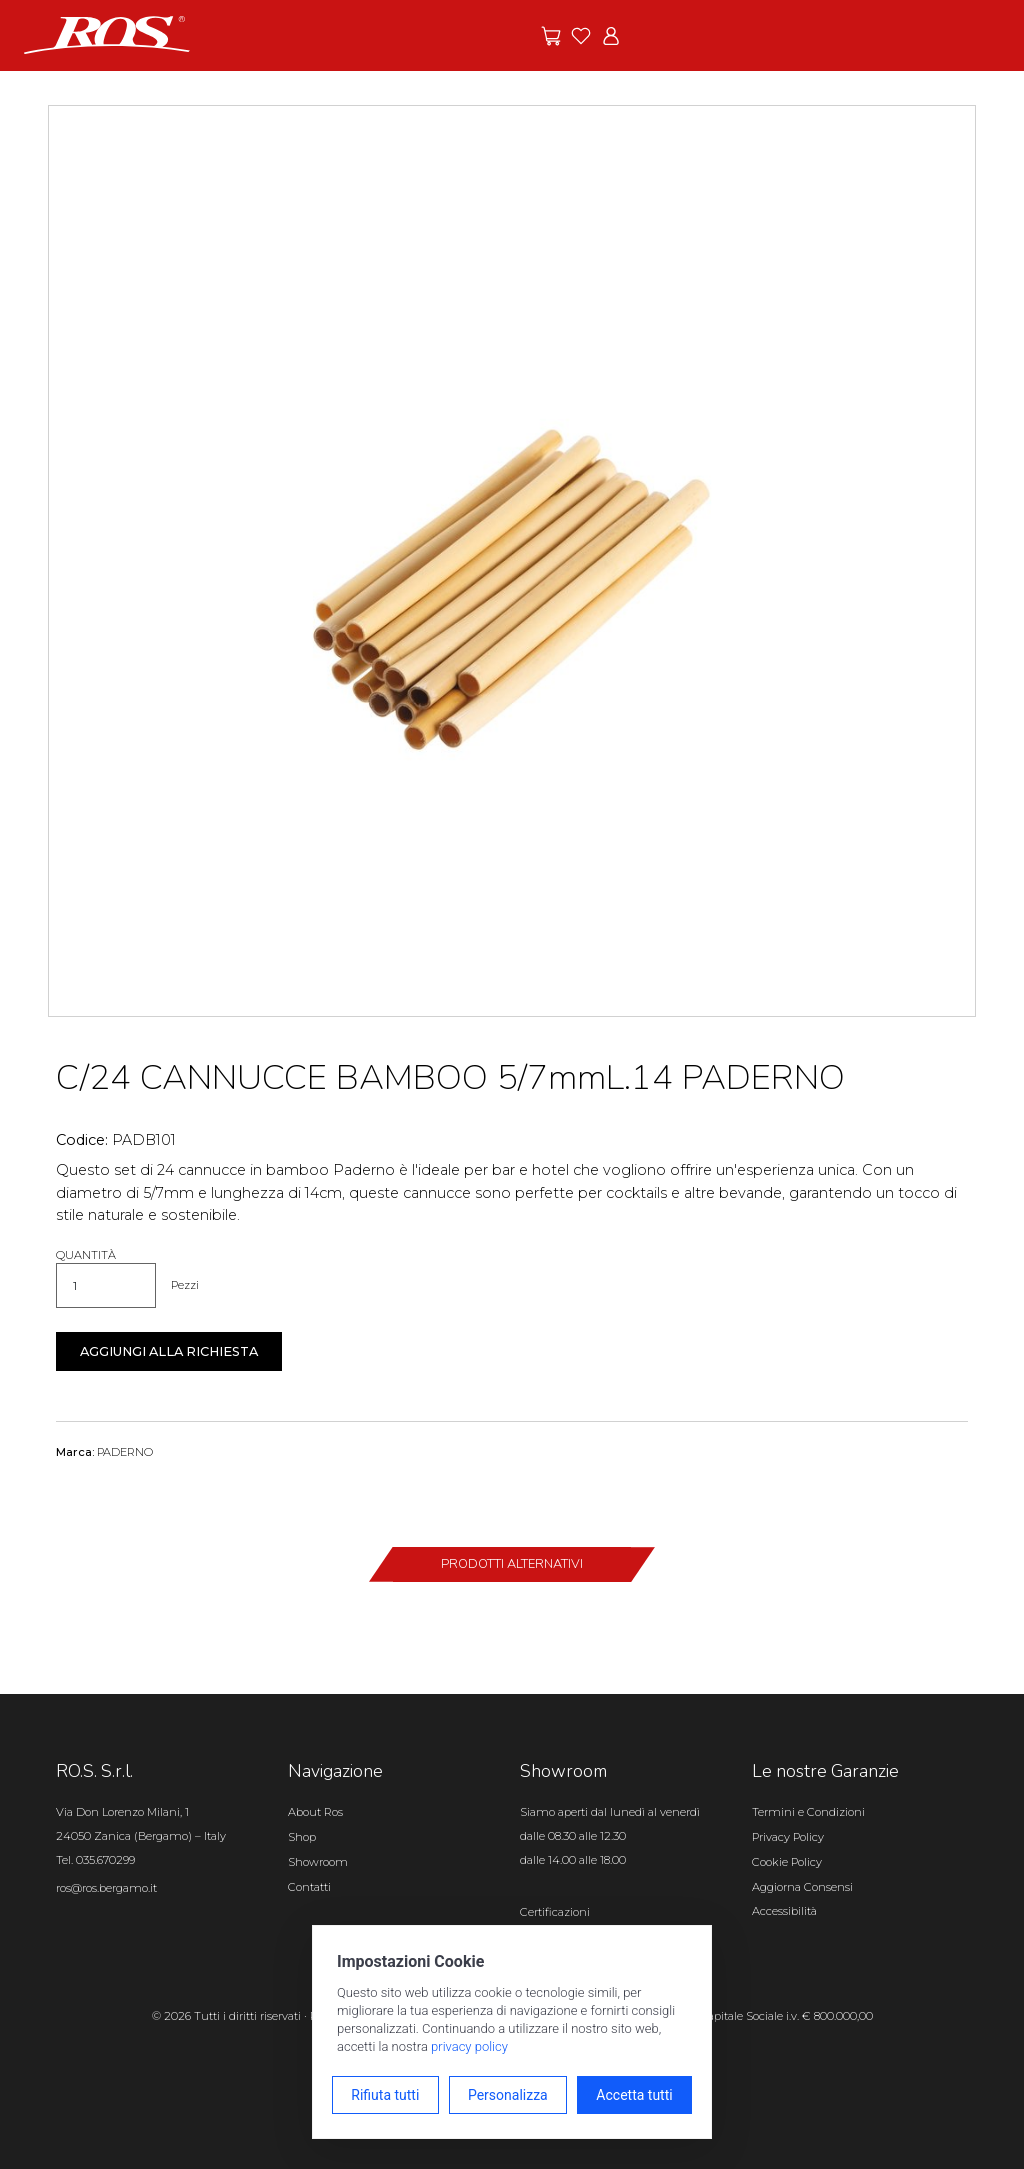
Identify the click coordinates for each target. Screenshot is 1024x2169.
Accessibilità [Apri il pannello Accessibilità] (784, 1911)
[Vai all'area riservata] (611, 36)
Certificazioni (555, 1912)
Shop (302, 1837)
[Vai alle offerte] (551, 36)
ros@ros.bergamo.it (106, 1888)
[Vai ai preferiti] (581, 36)
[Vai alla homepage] (107, 34)
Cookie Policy (787, 1862)
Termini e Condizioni (808, 1812)
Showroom (318, 1862)
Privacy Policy (788, 1837)
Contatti (309, 1887)
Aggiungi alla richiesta (169, 1351)
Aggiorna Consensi (802, 1887)
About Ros (315, 1812)
